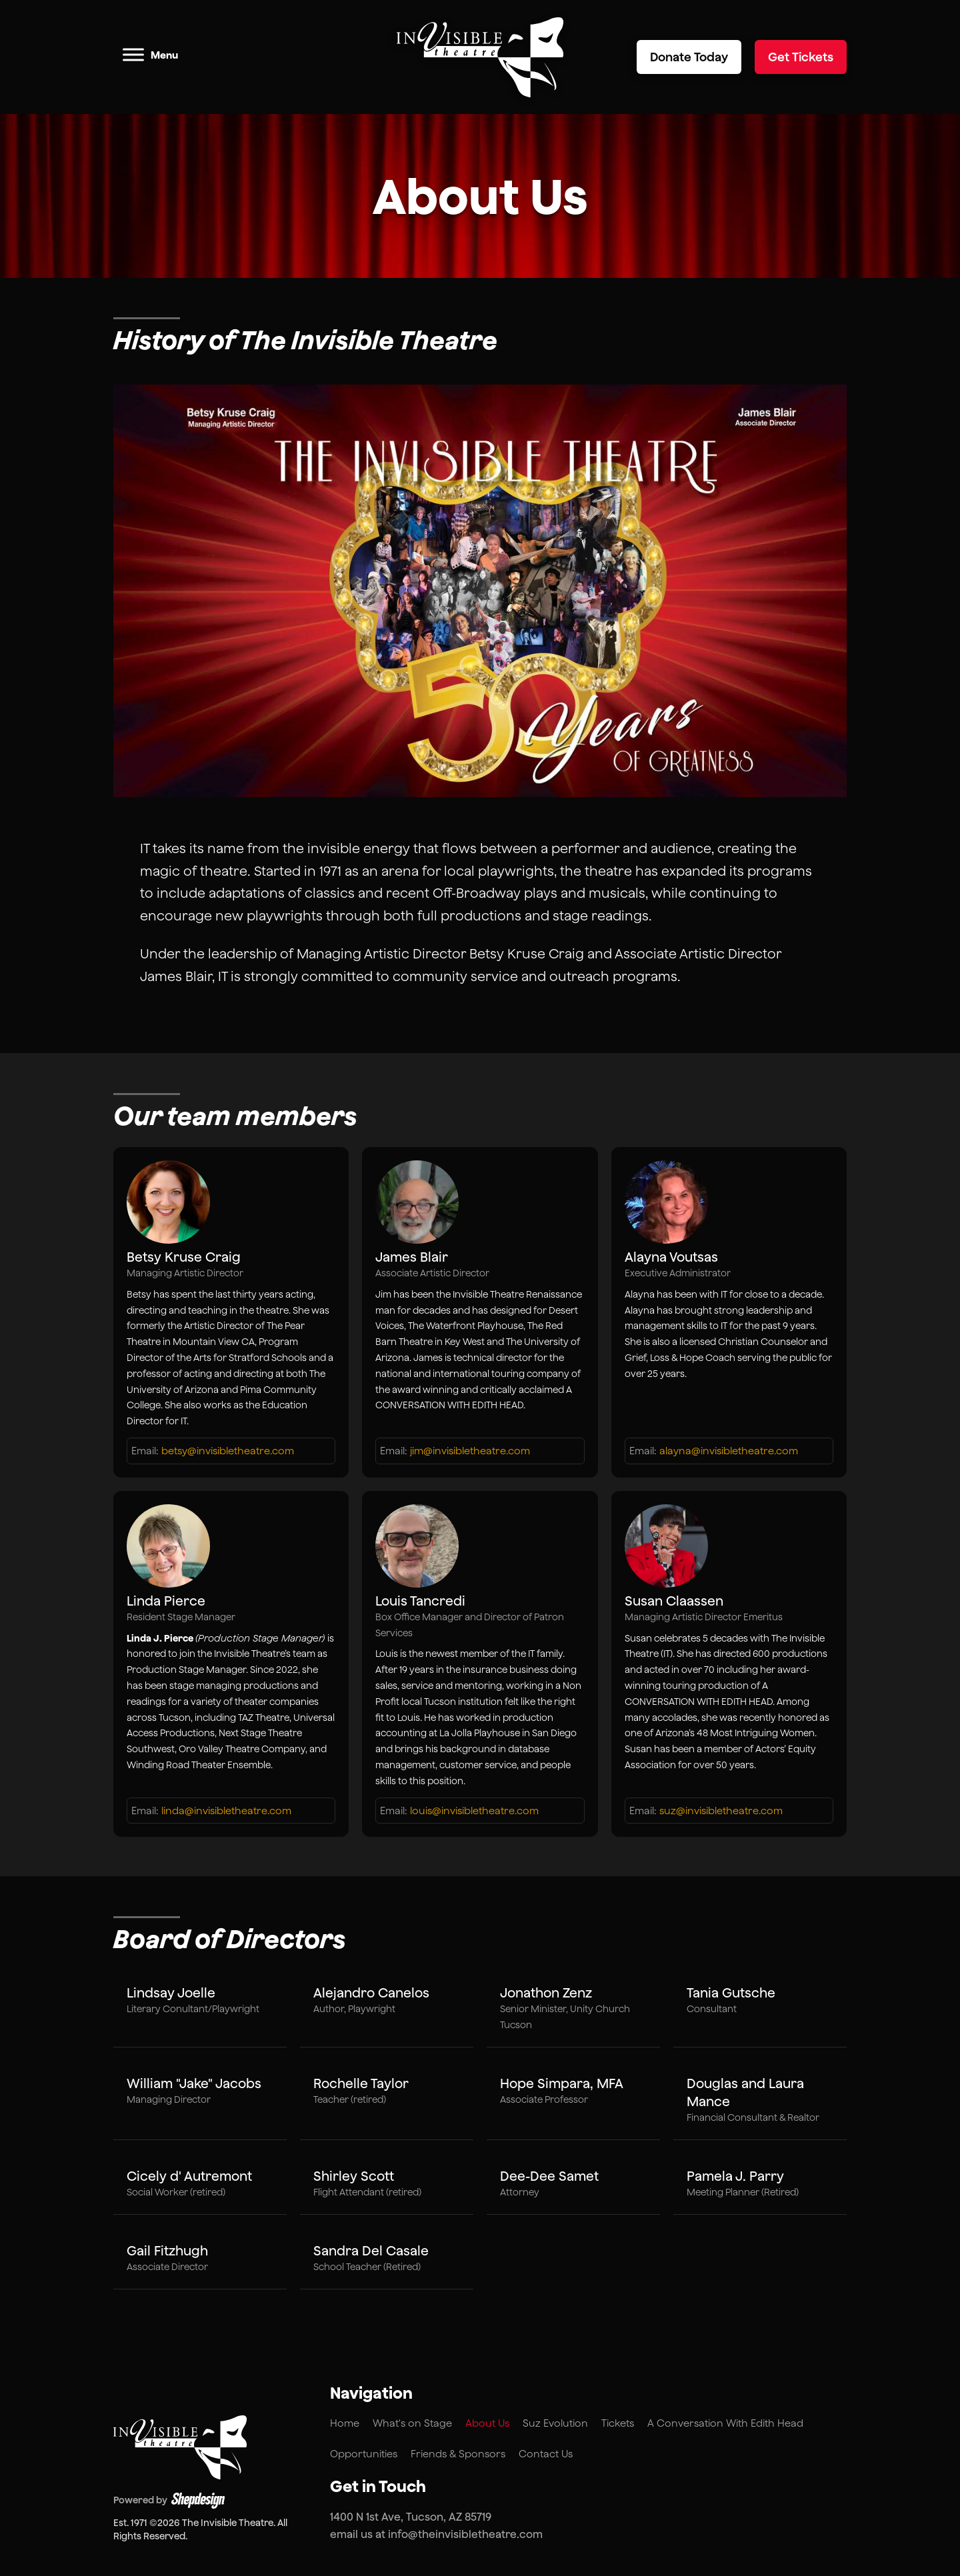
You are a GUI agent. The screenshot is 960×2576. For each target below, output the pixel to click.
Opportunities (363, 2453)
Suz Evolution (555, 2423)
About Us (487, 2423)
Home (344, 2423)
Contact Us (546, 2453)
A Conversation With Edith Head (725, 2423)
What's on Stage (412, 2423)
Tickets (617, 2423)
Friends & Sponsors (458, 2453)
